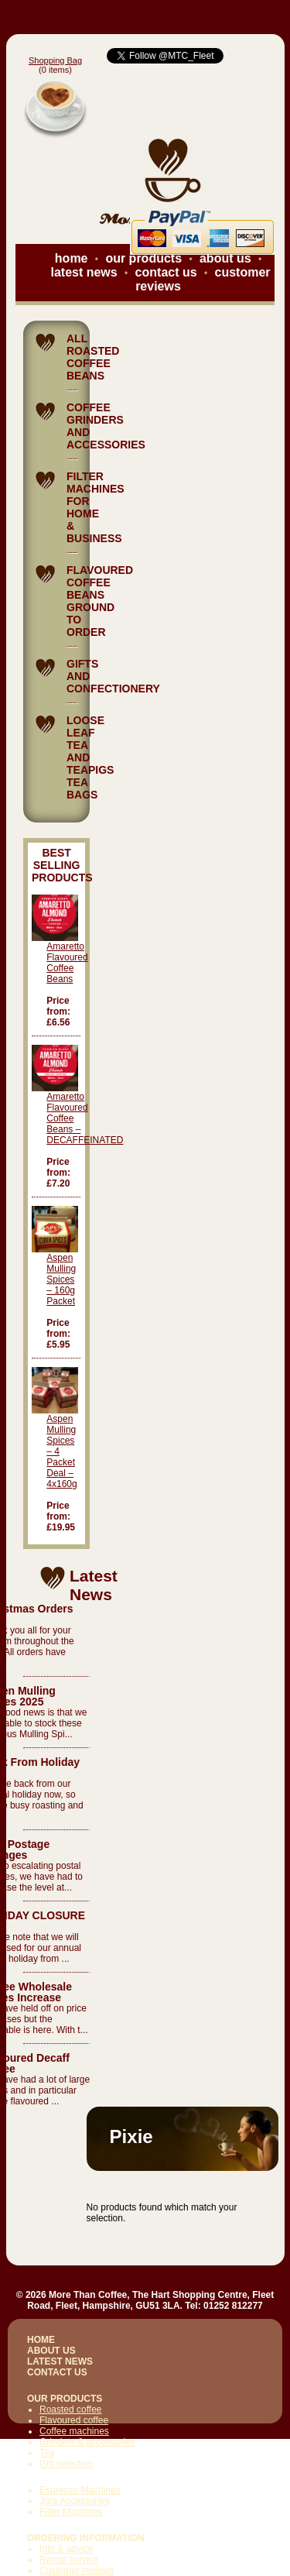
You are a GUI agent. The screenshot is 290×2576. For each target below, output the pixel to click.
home (71, 258)
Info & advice (66, 2548)
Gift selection (66, 2463)
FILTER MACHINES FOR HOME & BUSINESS (96, 507)
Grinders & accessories (87, 2442)
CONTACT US (57, 2372)
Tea (46, 2452)
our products (143, 258)
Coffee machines (74, 2431)
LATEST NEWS (60, 2361)
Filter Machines (70, 2511)
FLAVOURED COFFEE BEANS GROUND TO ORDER (100, 601)
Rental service (68, 2559)
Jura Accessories (74, 2500)
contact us (166, 272)
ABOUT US (51, 2350)
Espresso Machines (80, 2490)
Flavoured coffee (73, 2420)
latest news (83, 272)
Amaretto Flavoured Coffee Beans (66, 962)
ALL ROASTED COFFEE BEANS (93, 357)
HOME (41, 2339)
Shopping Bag (55, 60)
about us (225, 258)
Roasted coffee (70, 2409)
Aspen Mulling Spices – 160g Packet (61, 1279)
